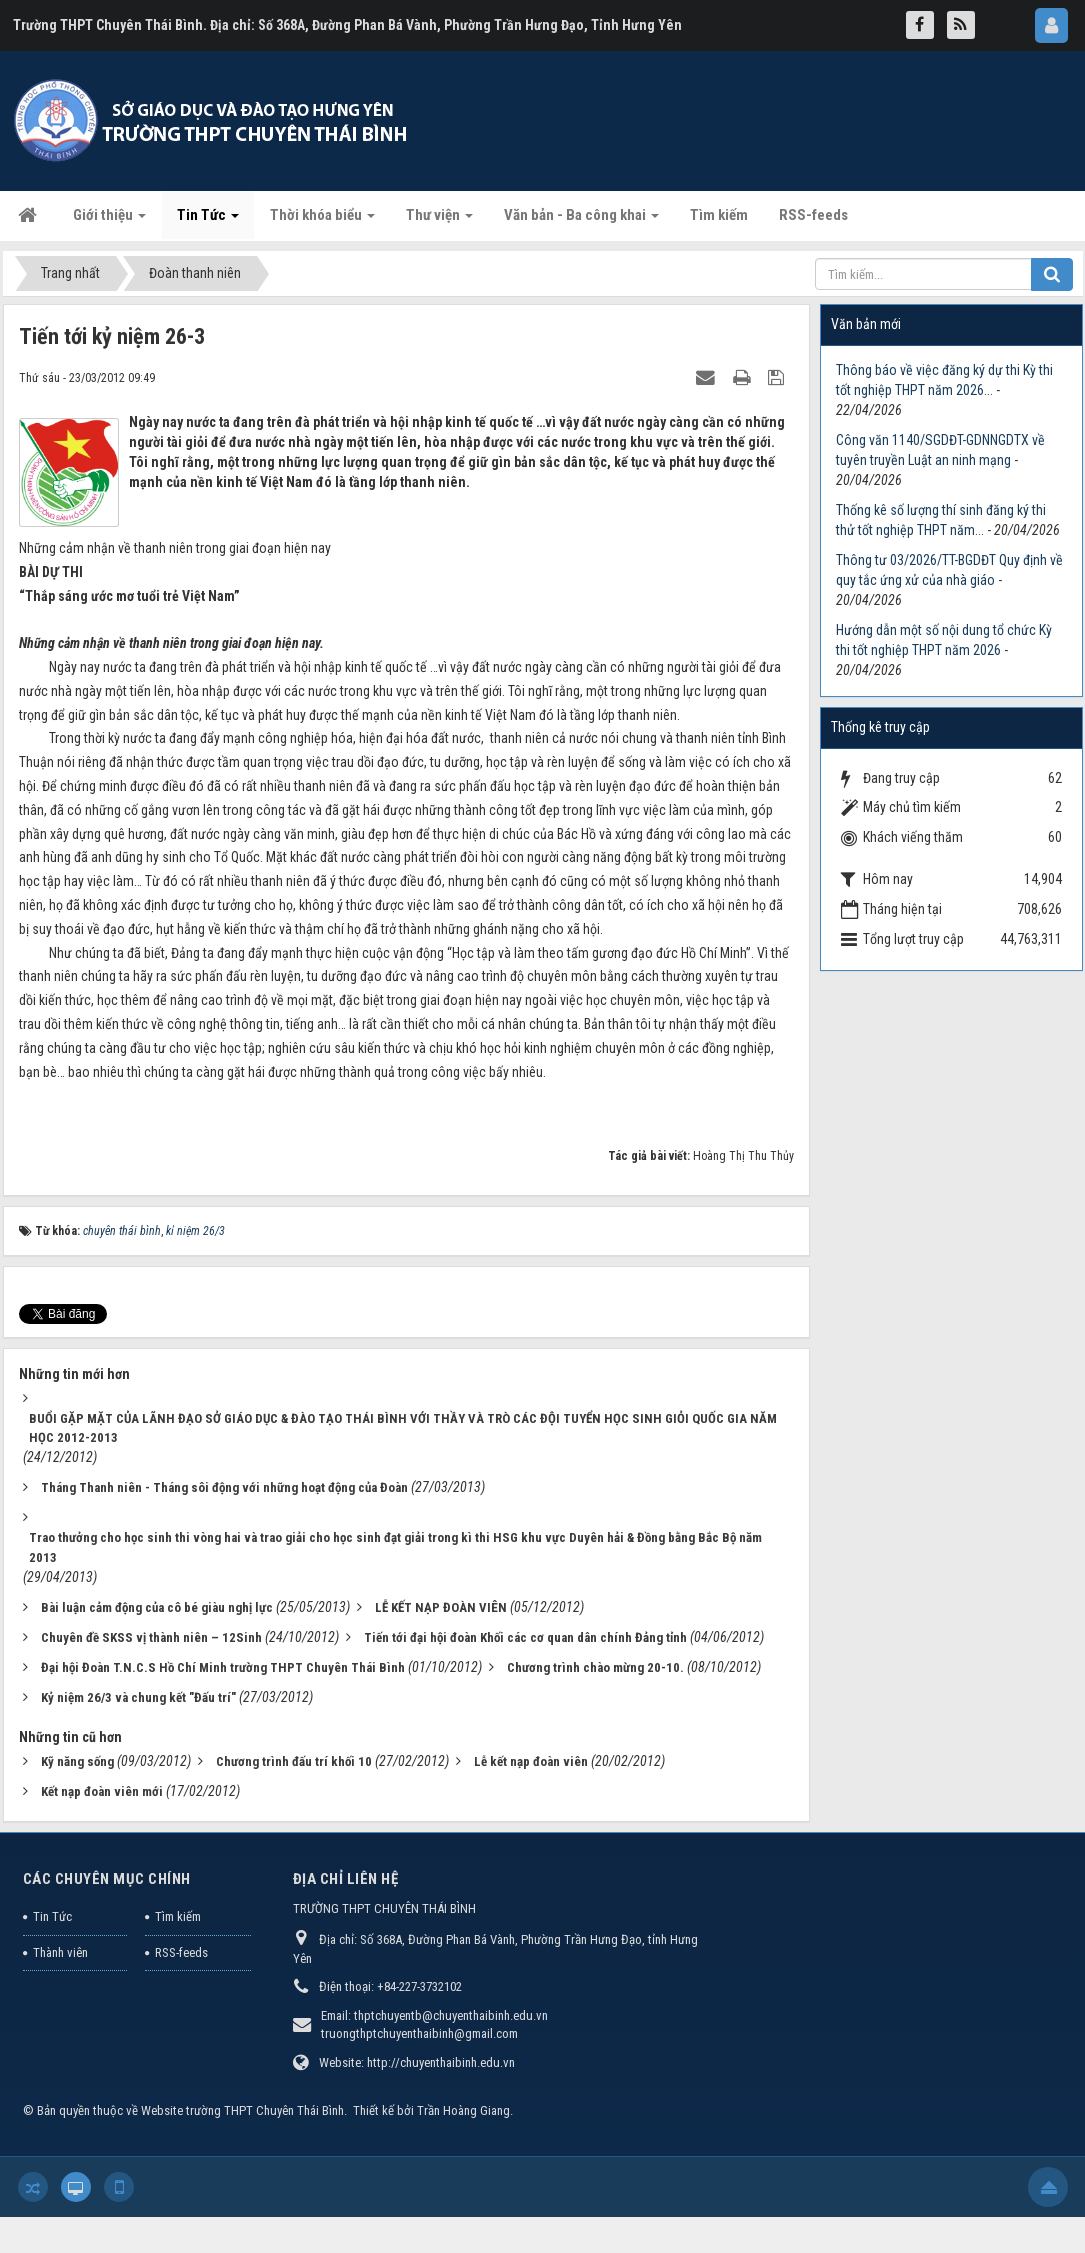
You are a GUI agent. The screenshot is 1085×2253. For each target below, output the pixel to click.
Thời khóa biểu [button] (322, 221)
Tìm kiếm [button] (719, 215)
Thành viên (60, 1952)
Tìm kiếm (178, 1916)
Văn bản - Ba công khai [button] (581, 221)
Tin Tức (52, 1916)
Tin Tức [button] (208, 221)
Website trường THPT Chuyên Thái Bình (242, 2110)
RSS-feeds (181, 1952)
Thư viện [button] (439, 221)
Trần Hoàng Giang (463, 2110)
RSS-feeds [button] (813, 215)
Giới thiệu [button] (109, 221)
